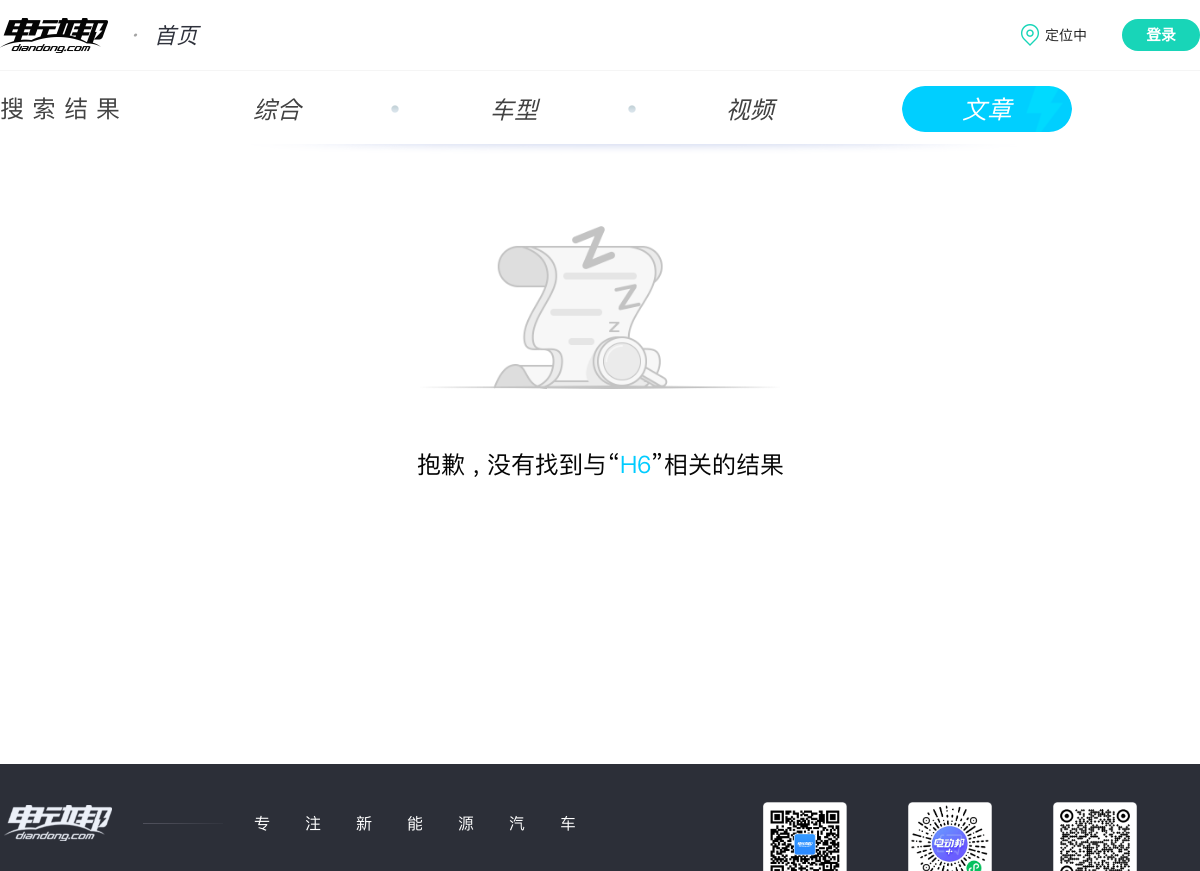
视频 (750, 109)
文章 (987, 109)
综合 (277, 109)
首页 (176, 35)
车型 (514, 109)
